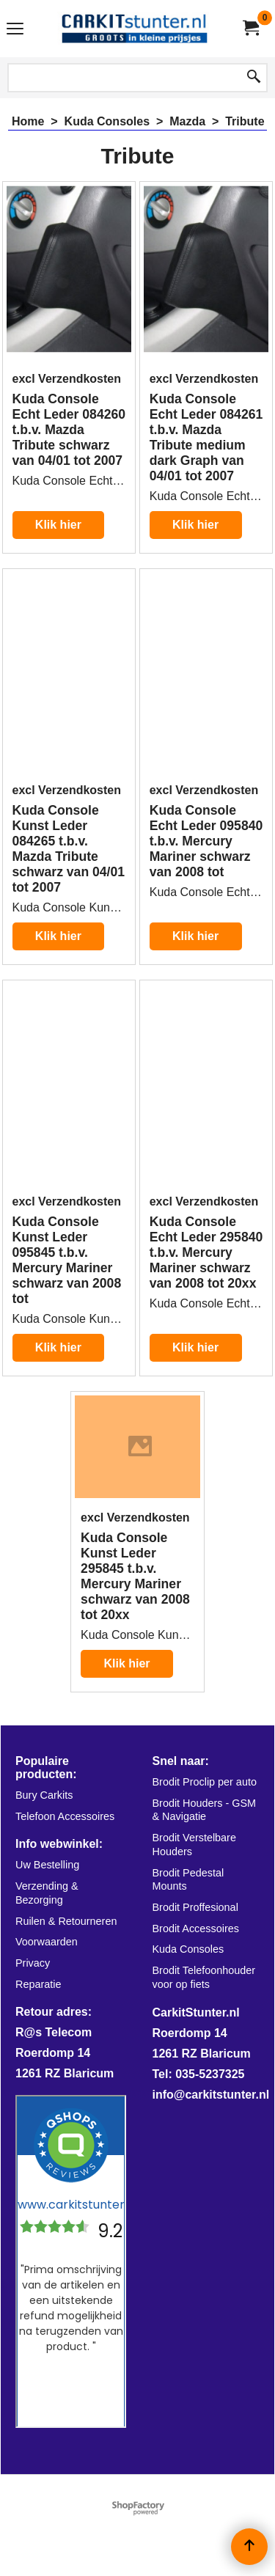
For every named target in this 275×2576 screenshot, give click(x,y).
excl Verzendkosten (67, 379)
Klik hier (58, 524)
